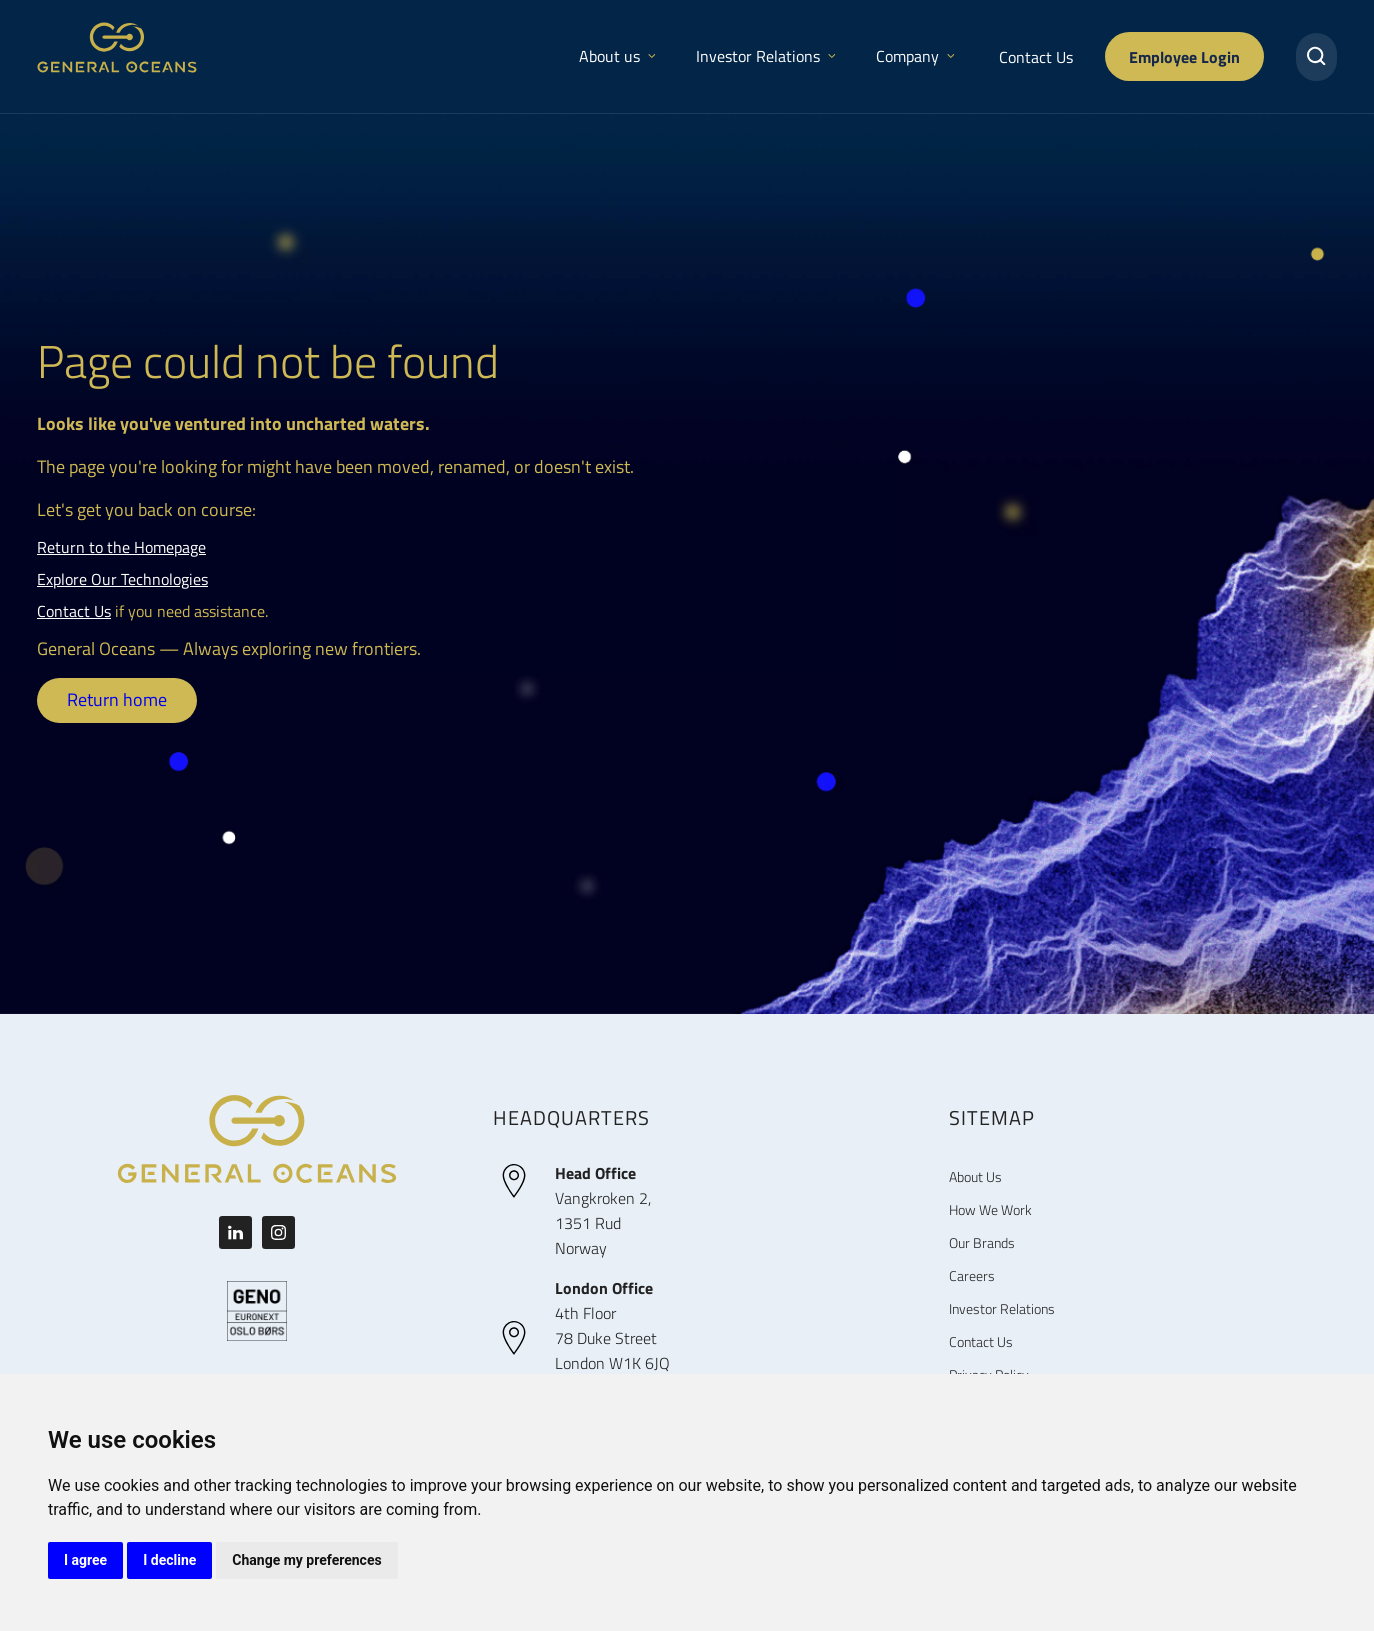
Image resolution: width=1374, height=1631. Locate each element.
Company (915, 56)
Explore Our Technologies (122, 579)
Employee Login (1184, 56)
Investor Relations (766, 56)
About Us (975, 1176)
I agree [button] (85, 1560)
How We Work (990, 1209)
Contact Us (1036, 57)
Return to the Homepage (121, 547)
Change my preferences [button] (306, 1560)
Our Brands (982, 1242)
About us (617, 56)
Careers (972, 1275)
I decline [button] (169, 1560)
